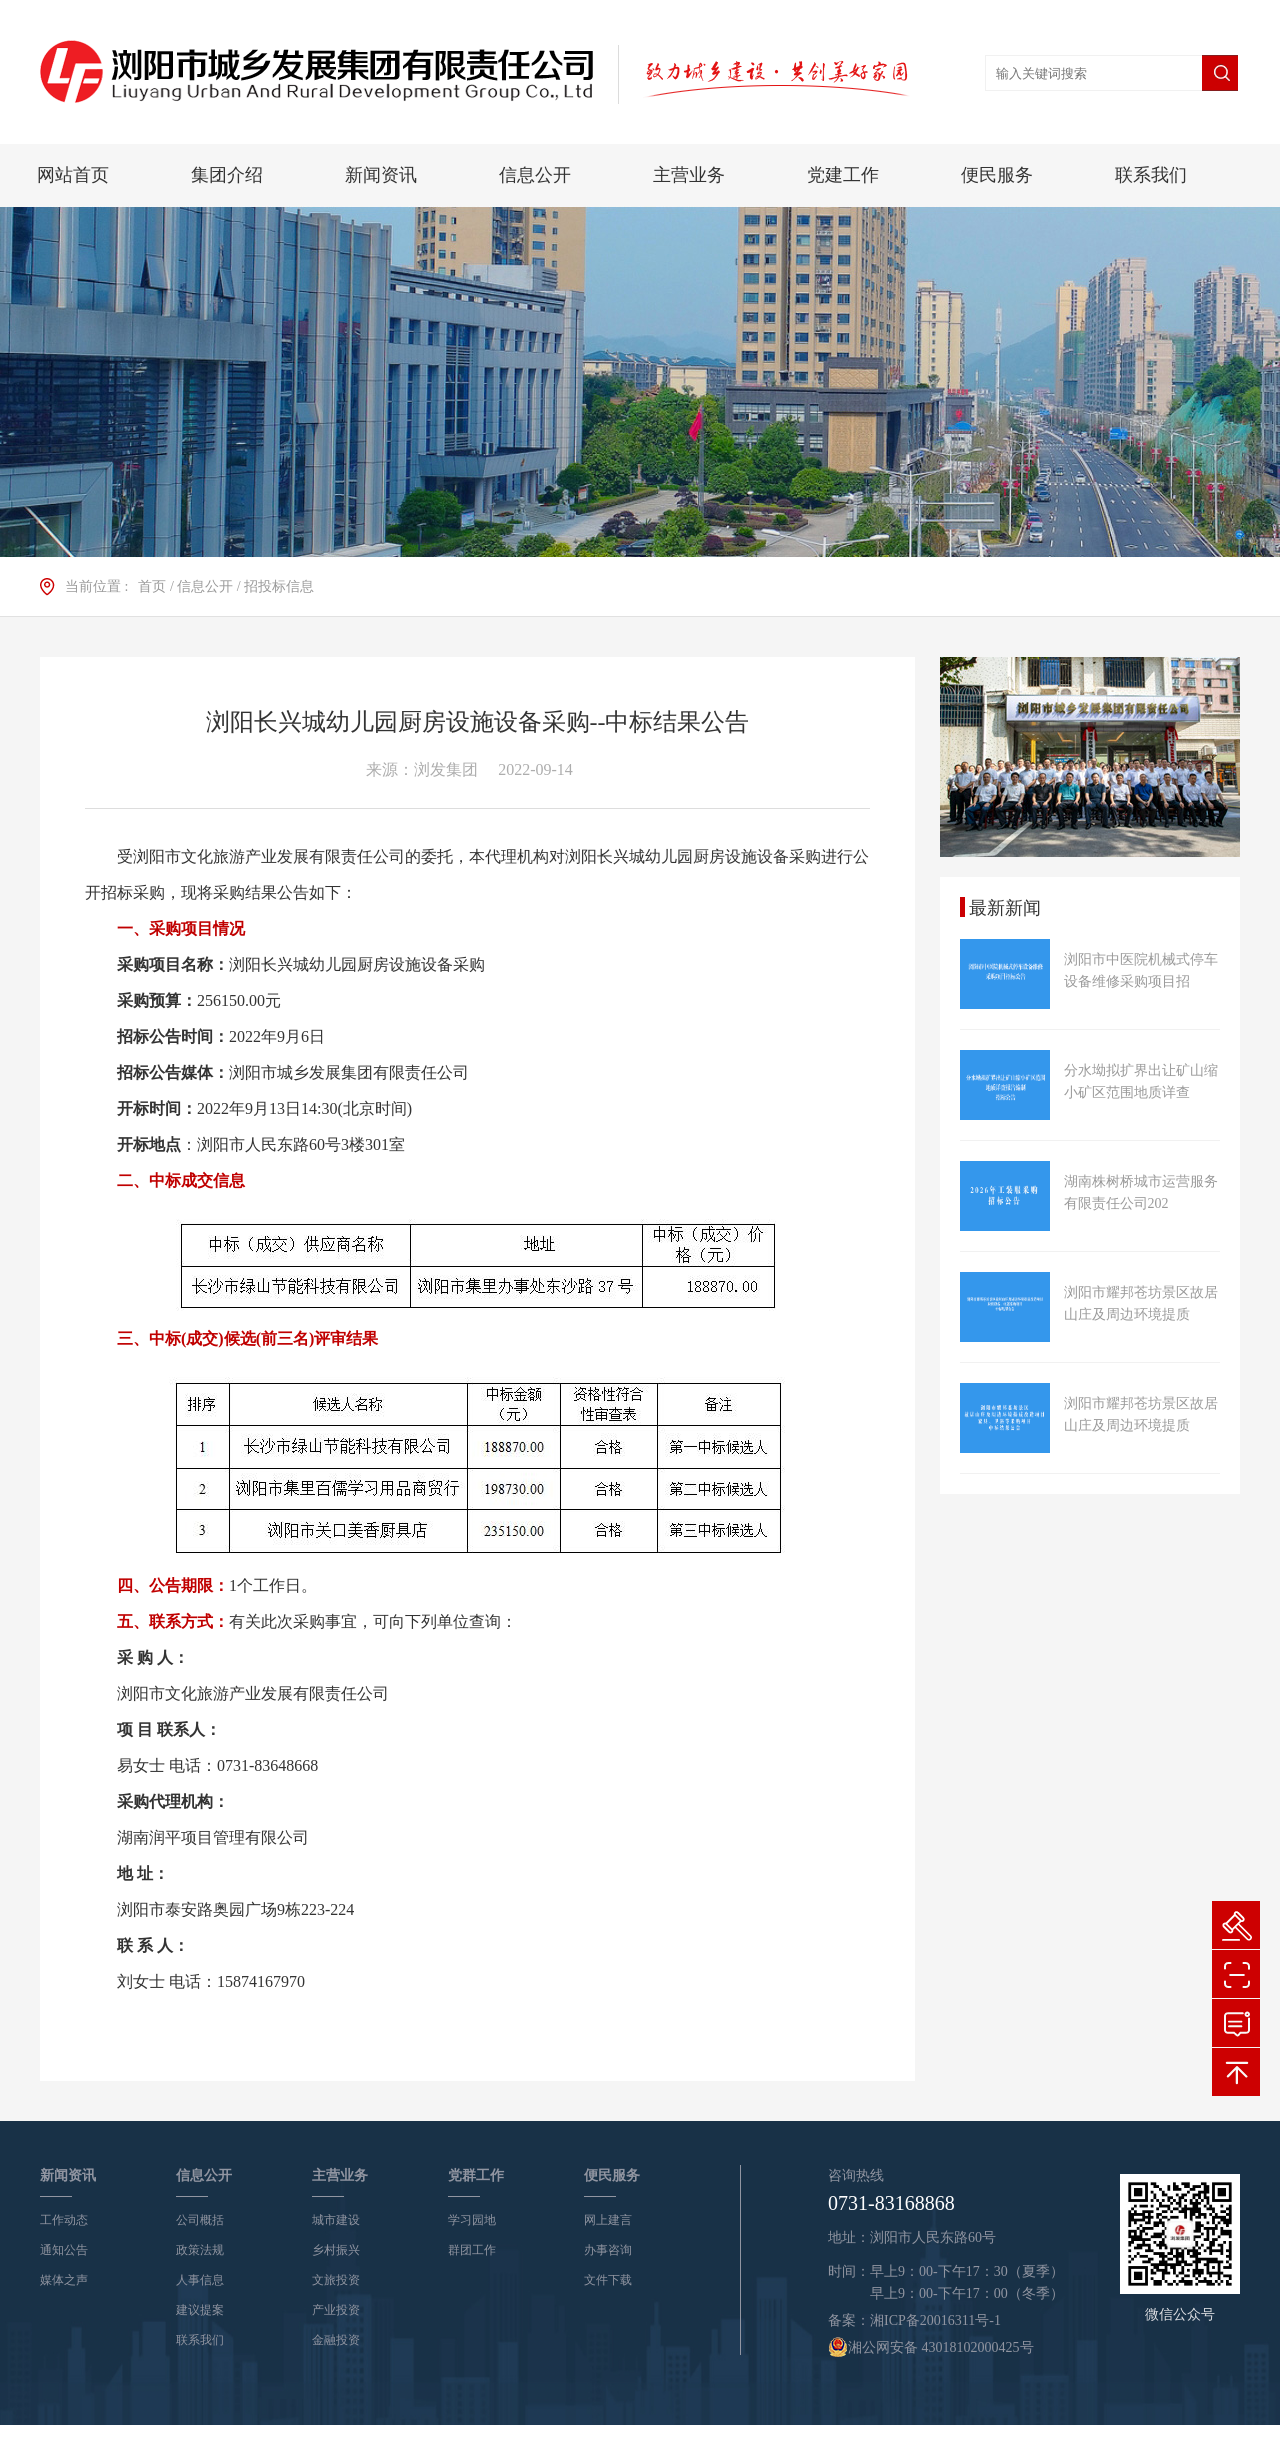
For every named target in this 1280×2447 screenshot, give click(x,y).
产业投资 (336, 2310)
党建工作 (843, 175)
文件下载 (608, 2280)
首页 (152, 586)
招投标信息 (279, 586)
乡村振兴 (336, 2250)
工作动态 (64, 2220)
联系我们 (1151, 175)
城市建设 (336, 2220)
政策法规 (200, 2250)
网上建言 (608, 2220)
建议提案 (200, 2310)
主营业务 (689, 175)
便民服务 (997, 175)
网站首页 (73, 175)
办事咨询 (608, 2250)
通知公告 (64, 2250)
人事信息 (200, 2280)
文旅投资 (336, 2280)
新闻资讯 (381, 175)
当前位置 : (96, 586)
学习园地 (472, 2220)
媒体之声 (64, 2280)
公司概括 (200, 2220)
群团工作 (472, 2250)
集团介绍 (227, 175)
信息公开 (535, 175)
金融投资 (336, 2340)
